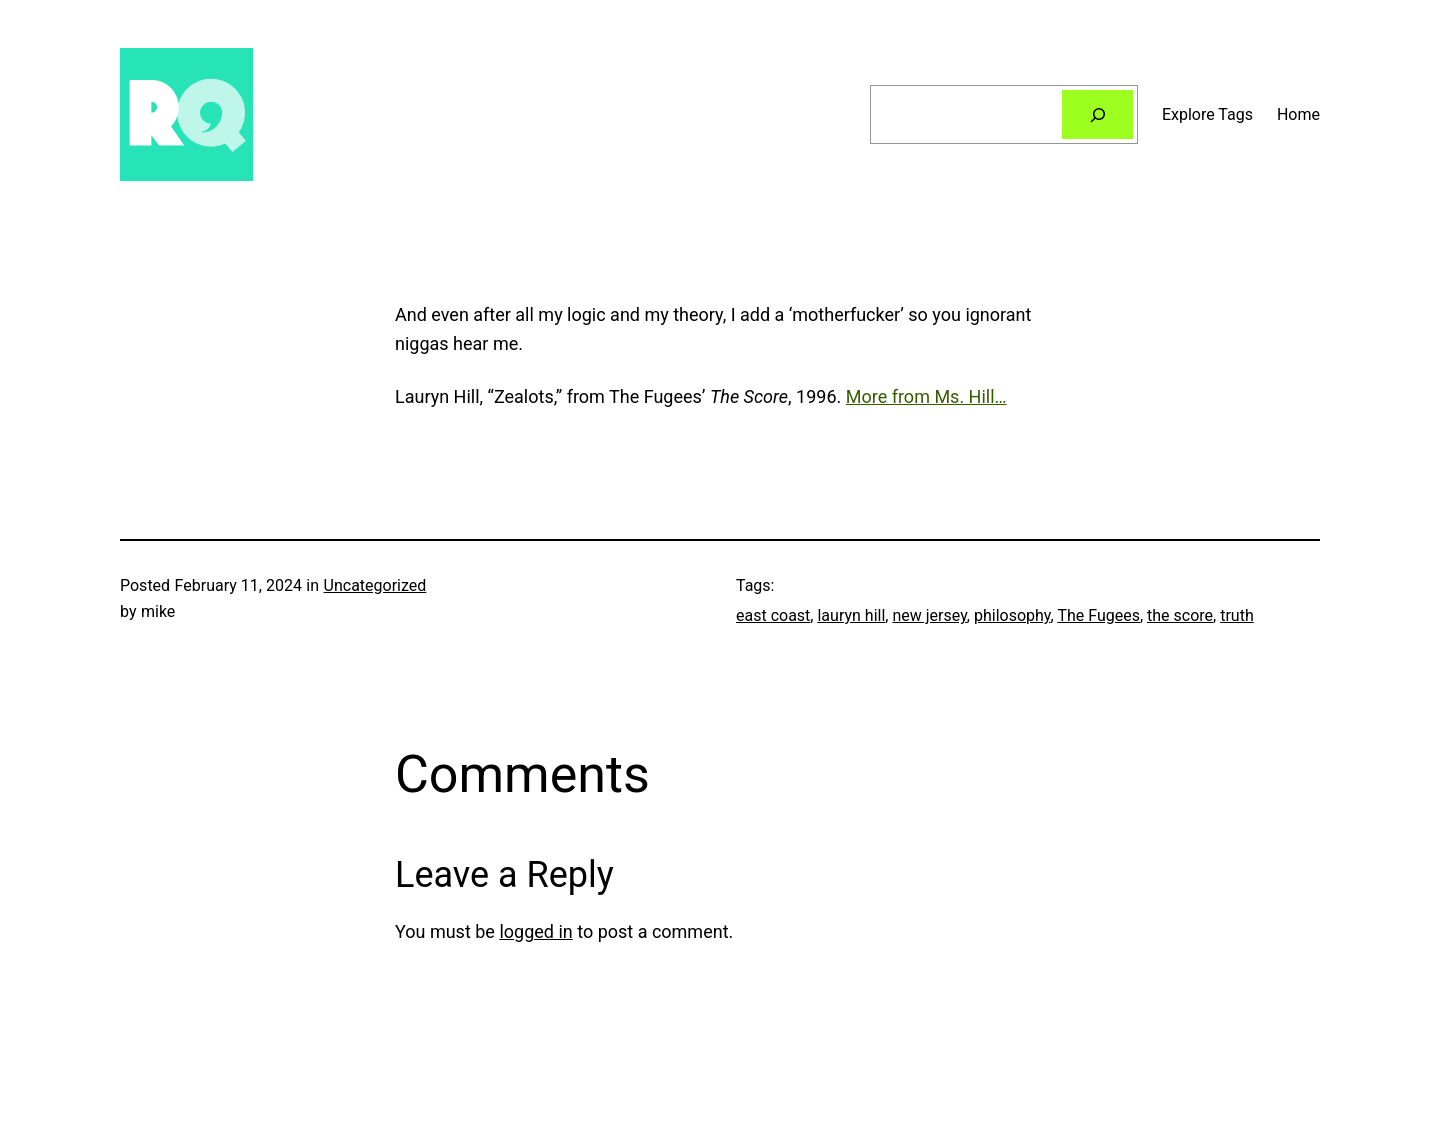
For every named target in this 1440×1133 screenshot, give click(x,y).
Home (1298, 114)
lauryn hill (851, 615)
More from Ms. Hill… (926, 396)
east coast (773, 615)
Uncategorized (375, 585)
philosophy (1012, 615)
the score (1180, 615)
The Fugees (1098, 615)
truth (1237, 615)
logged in (535, 931)
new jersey (929, 615)
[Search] (1097, 114)
